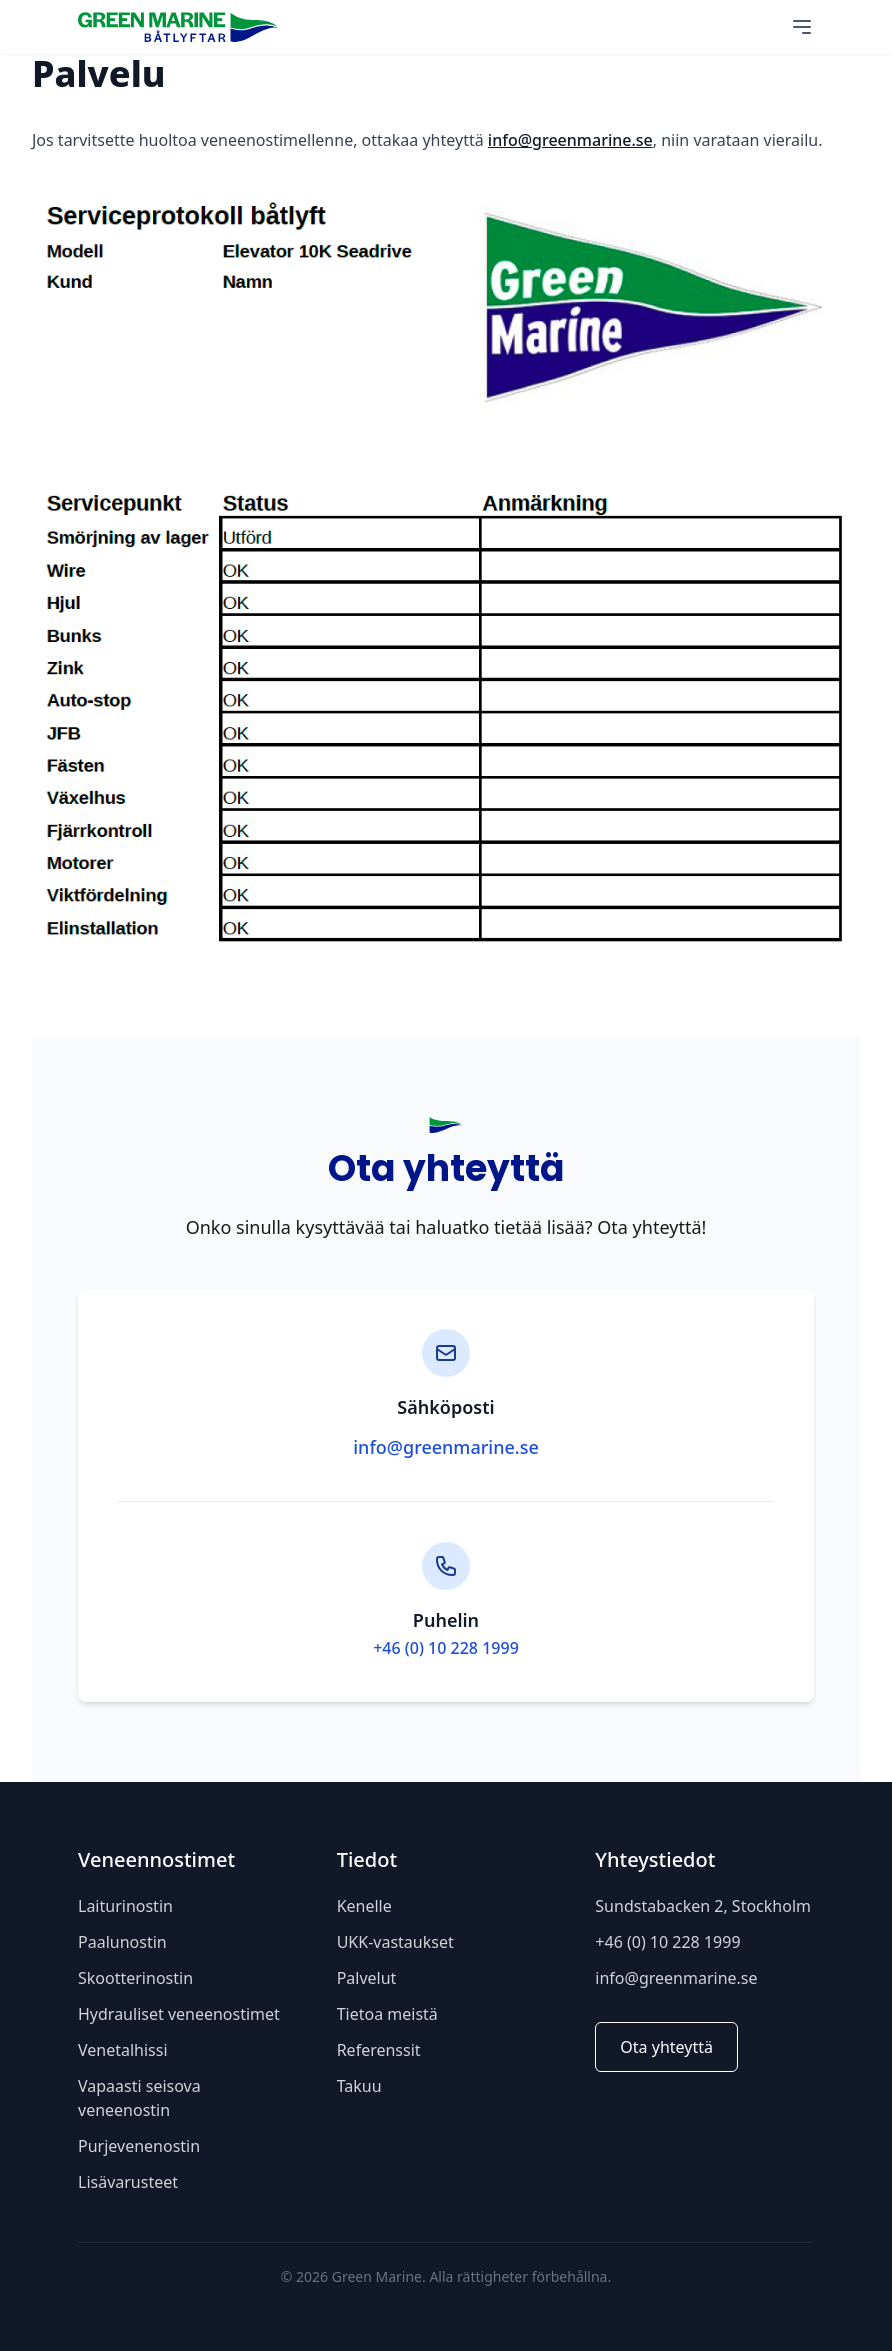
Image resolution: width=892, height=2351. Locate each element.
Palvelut (367, 1978)
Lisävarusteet (128, 2182)
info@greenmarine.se (570, 140)
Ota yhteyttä (666, 2047)
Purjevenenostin (139, 2146)
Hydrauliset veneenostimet (179, 2014)
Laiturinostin (125, 1906)
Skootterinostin (135, 1978)
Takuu (359, 2086)
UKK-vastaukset (395, 1942)
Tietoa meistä (387, 2014)
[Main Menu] (802, 27)
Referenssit (379, 2050)
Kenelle (364, 1906)
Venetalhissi (123, 2050)
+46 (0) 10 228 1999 (446, 1648)
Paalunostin (122, 1942)
